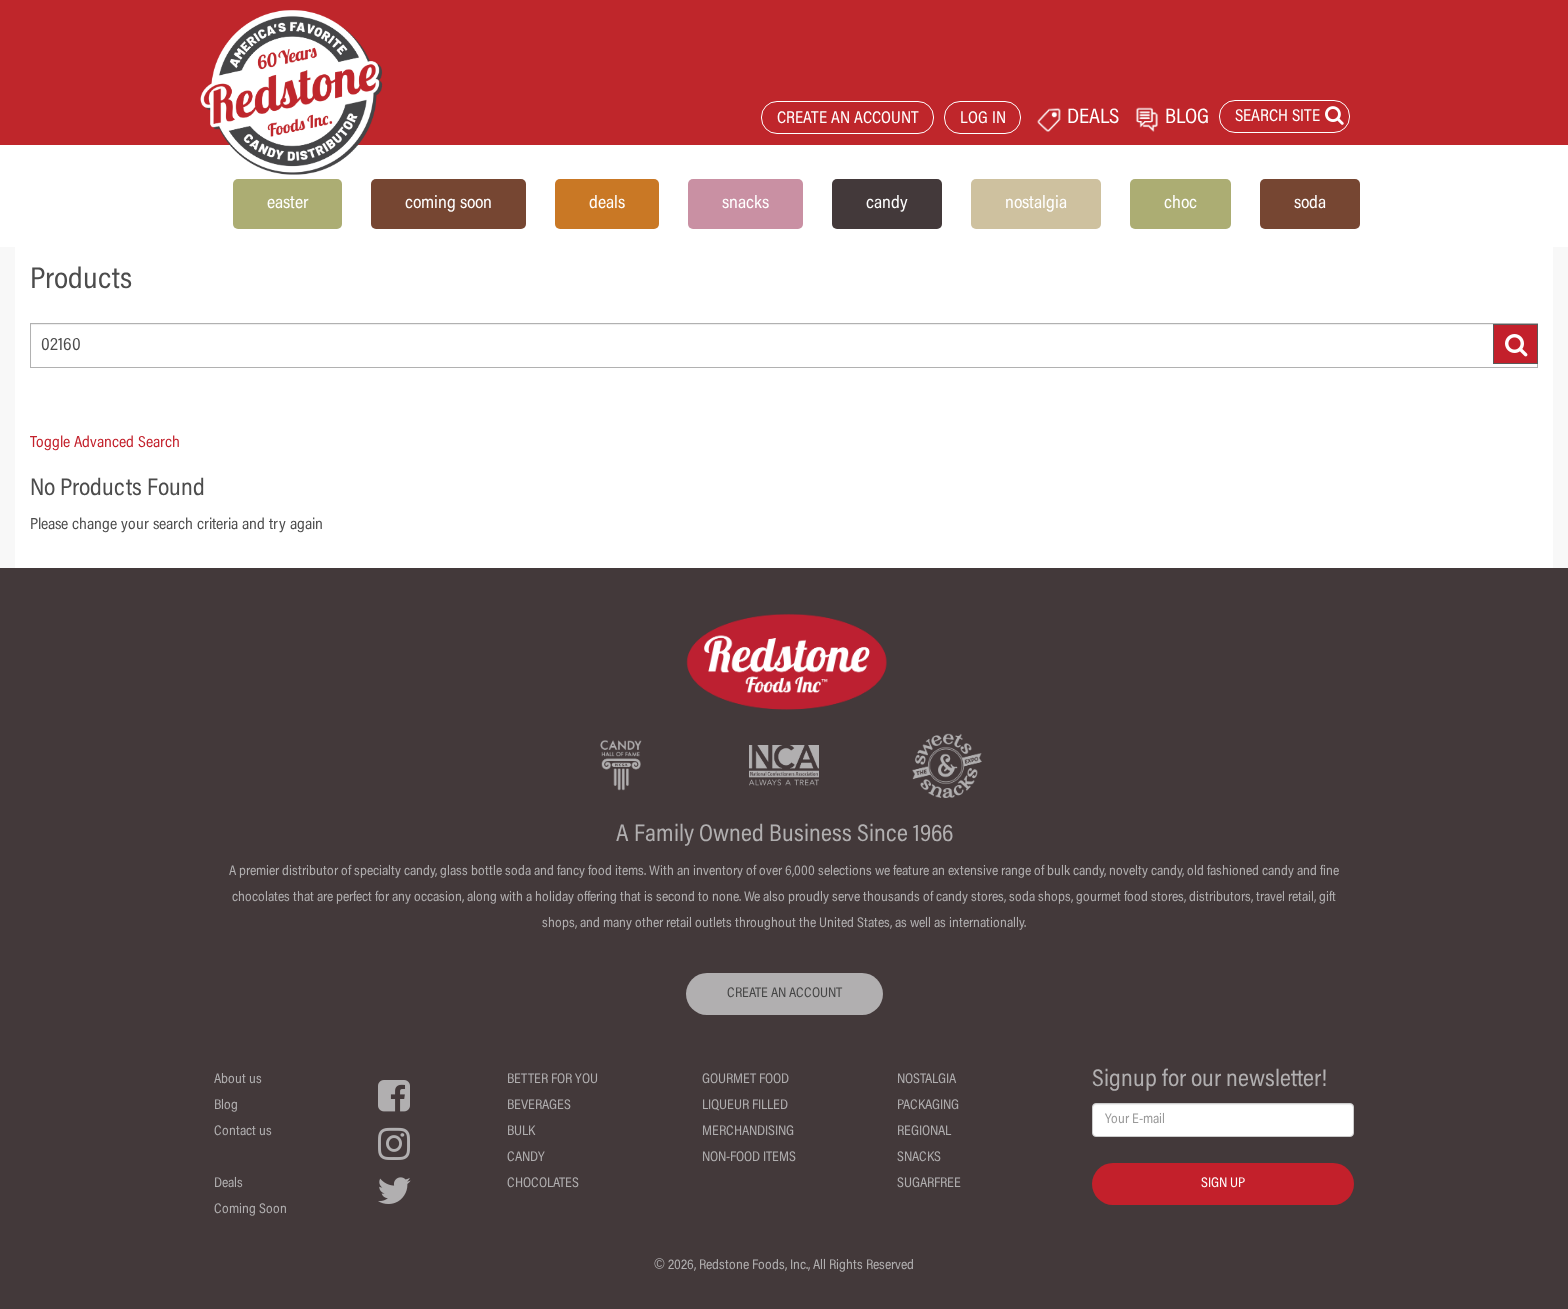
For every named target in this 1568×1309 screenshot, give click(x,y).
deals (607, 204)
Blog (226, 1106)
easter (287, 204)
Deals (228, 1184)
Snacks (919, 1158)
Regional (924, 1132)
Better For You (552, 1080)
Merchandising (748, 1132)
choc (1180, 204)
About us (238, 1080)
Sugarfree (929, 1184)
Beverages (539, 1106)
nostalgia (1036, 204)
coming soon (448, 204)
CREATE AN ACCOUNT (848, 119)
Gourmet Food (745, 1080)
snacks (745, 204)
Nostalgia (926, 1080)
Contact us (243, 1132)
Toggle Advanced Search (105, 443)
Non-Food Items (749, 1158)
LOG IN (983, 119)
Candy (526, 1158)
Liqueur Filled (745, 1106)
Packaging (928, 1106)
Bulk (521, 1132)
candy (887, 204)
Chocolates (543, 1184)
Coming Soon (250, 1210)
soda (1310, 204)
